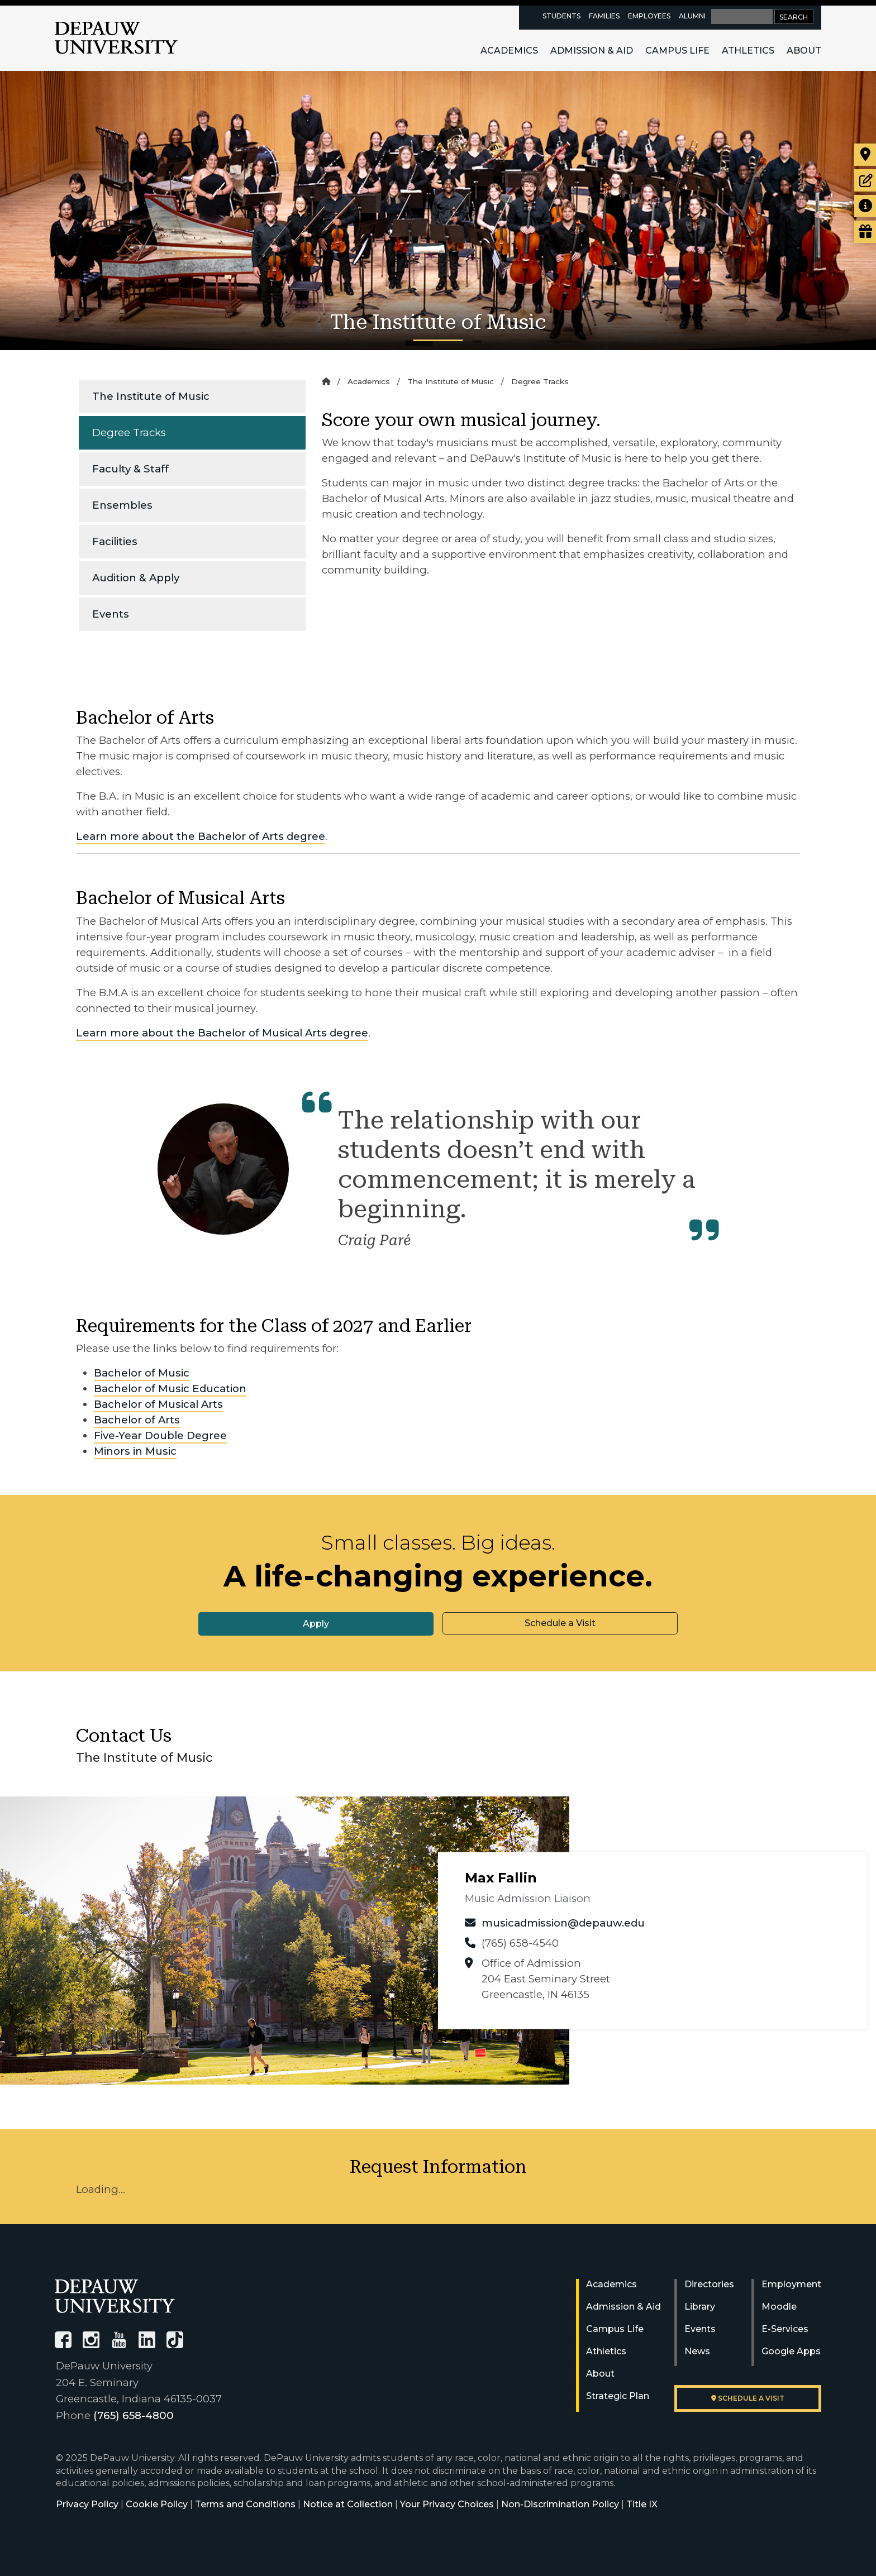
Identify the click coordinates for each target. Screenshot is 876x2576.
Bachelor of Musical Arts (158, 1404)
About (804, 50)
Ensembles (122, 505)
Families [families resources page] (604, 16)
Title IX (642, 2504)
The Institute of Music (151, 396)
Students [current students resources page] (561, 16)
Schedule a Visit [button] (560, 1623)
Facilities (114, 541)
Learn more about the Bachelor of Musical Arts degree (222, 1032)
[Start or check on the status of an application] (865, 180)
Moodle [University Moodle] (779, 2306)
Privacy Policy (87, 2504)
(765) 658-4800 (133, 2415)
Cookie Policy (157, 2504)
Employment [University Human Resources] (791, 2284)
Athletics (748, 50)
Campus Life (677, 50)
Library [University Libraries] (699, 2306)
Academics (509, 50)
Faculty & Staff (130, 468)
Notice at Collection (348, 2504)
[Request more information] (865, 206)
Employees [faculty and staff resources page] (649, 16)
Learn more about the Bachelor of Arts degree (200, 836)
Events (110, 614)
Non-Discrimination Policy (560, 2504)
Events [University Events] (700, 2329)
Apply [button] (316, 1623)
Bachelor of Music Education (170, 1388)
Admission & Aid (591, 50)
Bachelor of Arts (137, 1419)
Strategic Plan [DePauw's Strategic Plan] (617, 2396)
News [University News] (697, 2351)
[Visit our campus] (865, 155)
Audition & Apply (135, 577)
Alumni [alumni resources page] (692, 16)
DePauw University (116, 38)
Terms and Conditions (245, 2504)
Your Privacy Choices (447, 2504)
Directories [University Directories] (709, 2284)
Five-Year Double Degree (160, 1435)
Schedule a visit (747, 2398)
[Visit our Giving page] (865, 232)
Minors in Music (135, 1451)
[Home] (326, 381)
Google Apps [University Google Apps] (791, 2351)
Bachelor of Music (141, 1372)
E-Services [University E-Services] (784, 2329)
